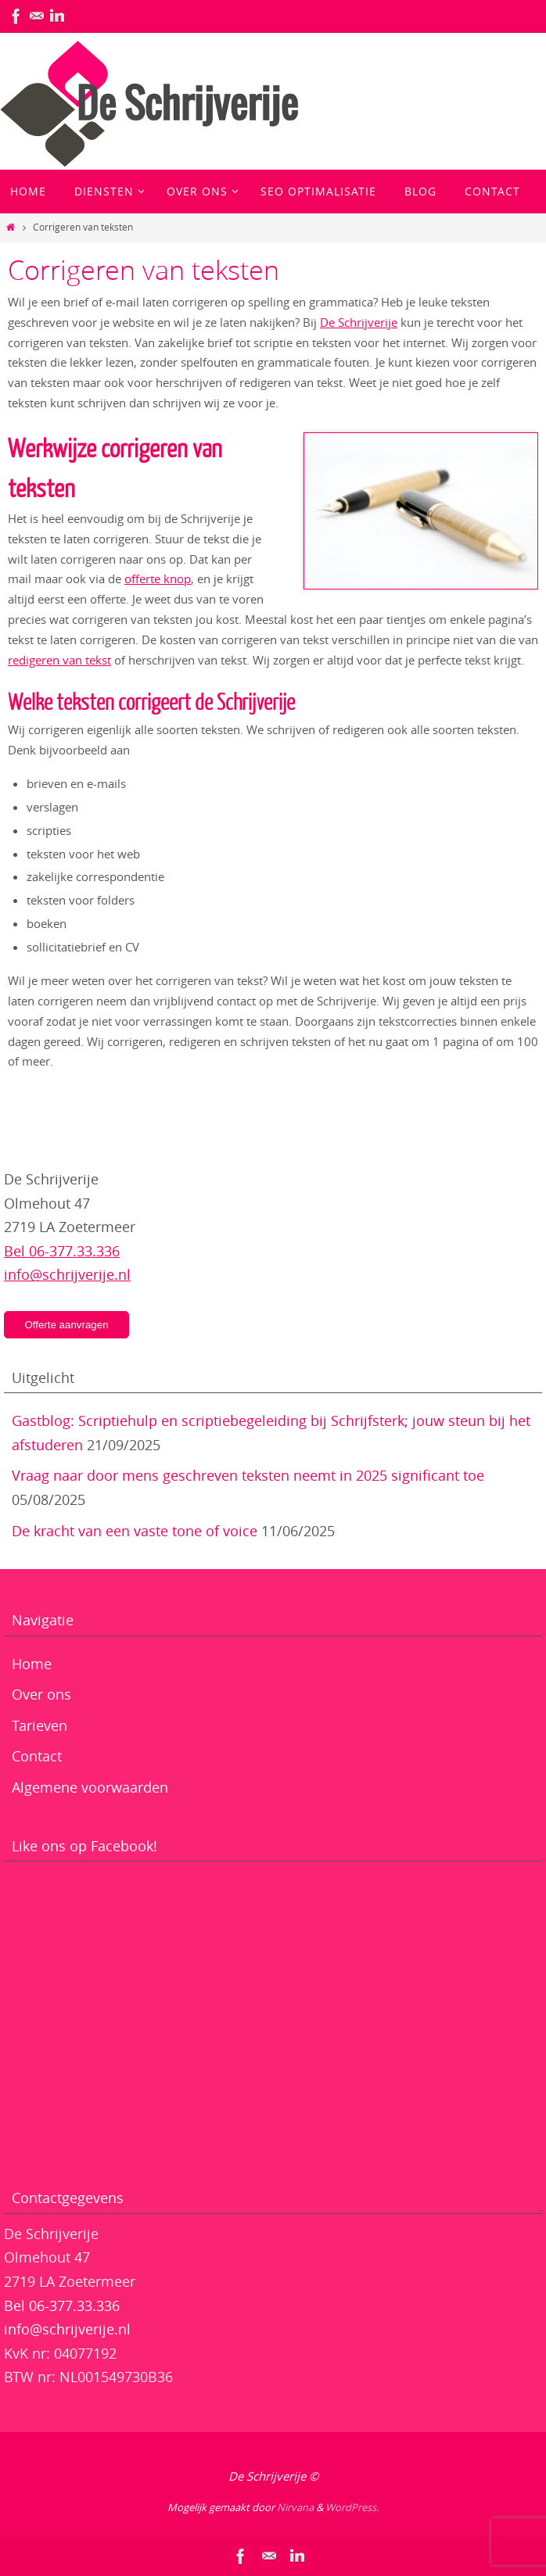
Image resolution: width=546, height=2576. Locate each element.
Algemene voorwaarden (90, 1787)
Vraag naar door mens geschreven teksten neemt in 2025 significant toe (248, 1475)
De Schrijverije (358, 322)
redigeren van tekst (59, 660)
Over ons (41, 1694)
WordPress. (352, 2507)
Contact (37, 1756)
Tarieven (39, 1725)
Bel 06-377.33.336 (62, 1250)
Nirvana (295, 2507)
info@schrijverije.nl (67, 1274)
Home (32, 1663)
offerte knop (157, 578)
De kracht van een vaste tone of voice (134, 1530)
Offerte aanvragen (66, 1325)
